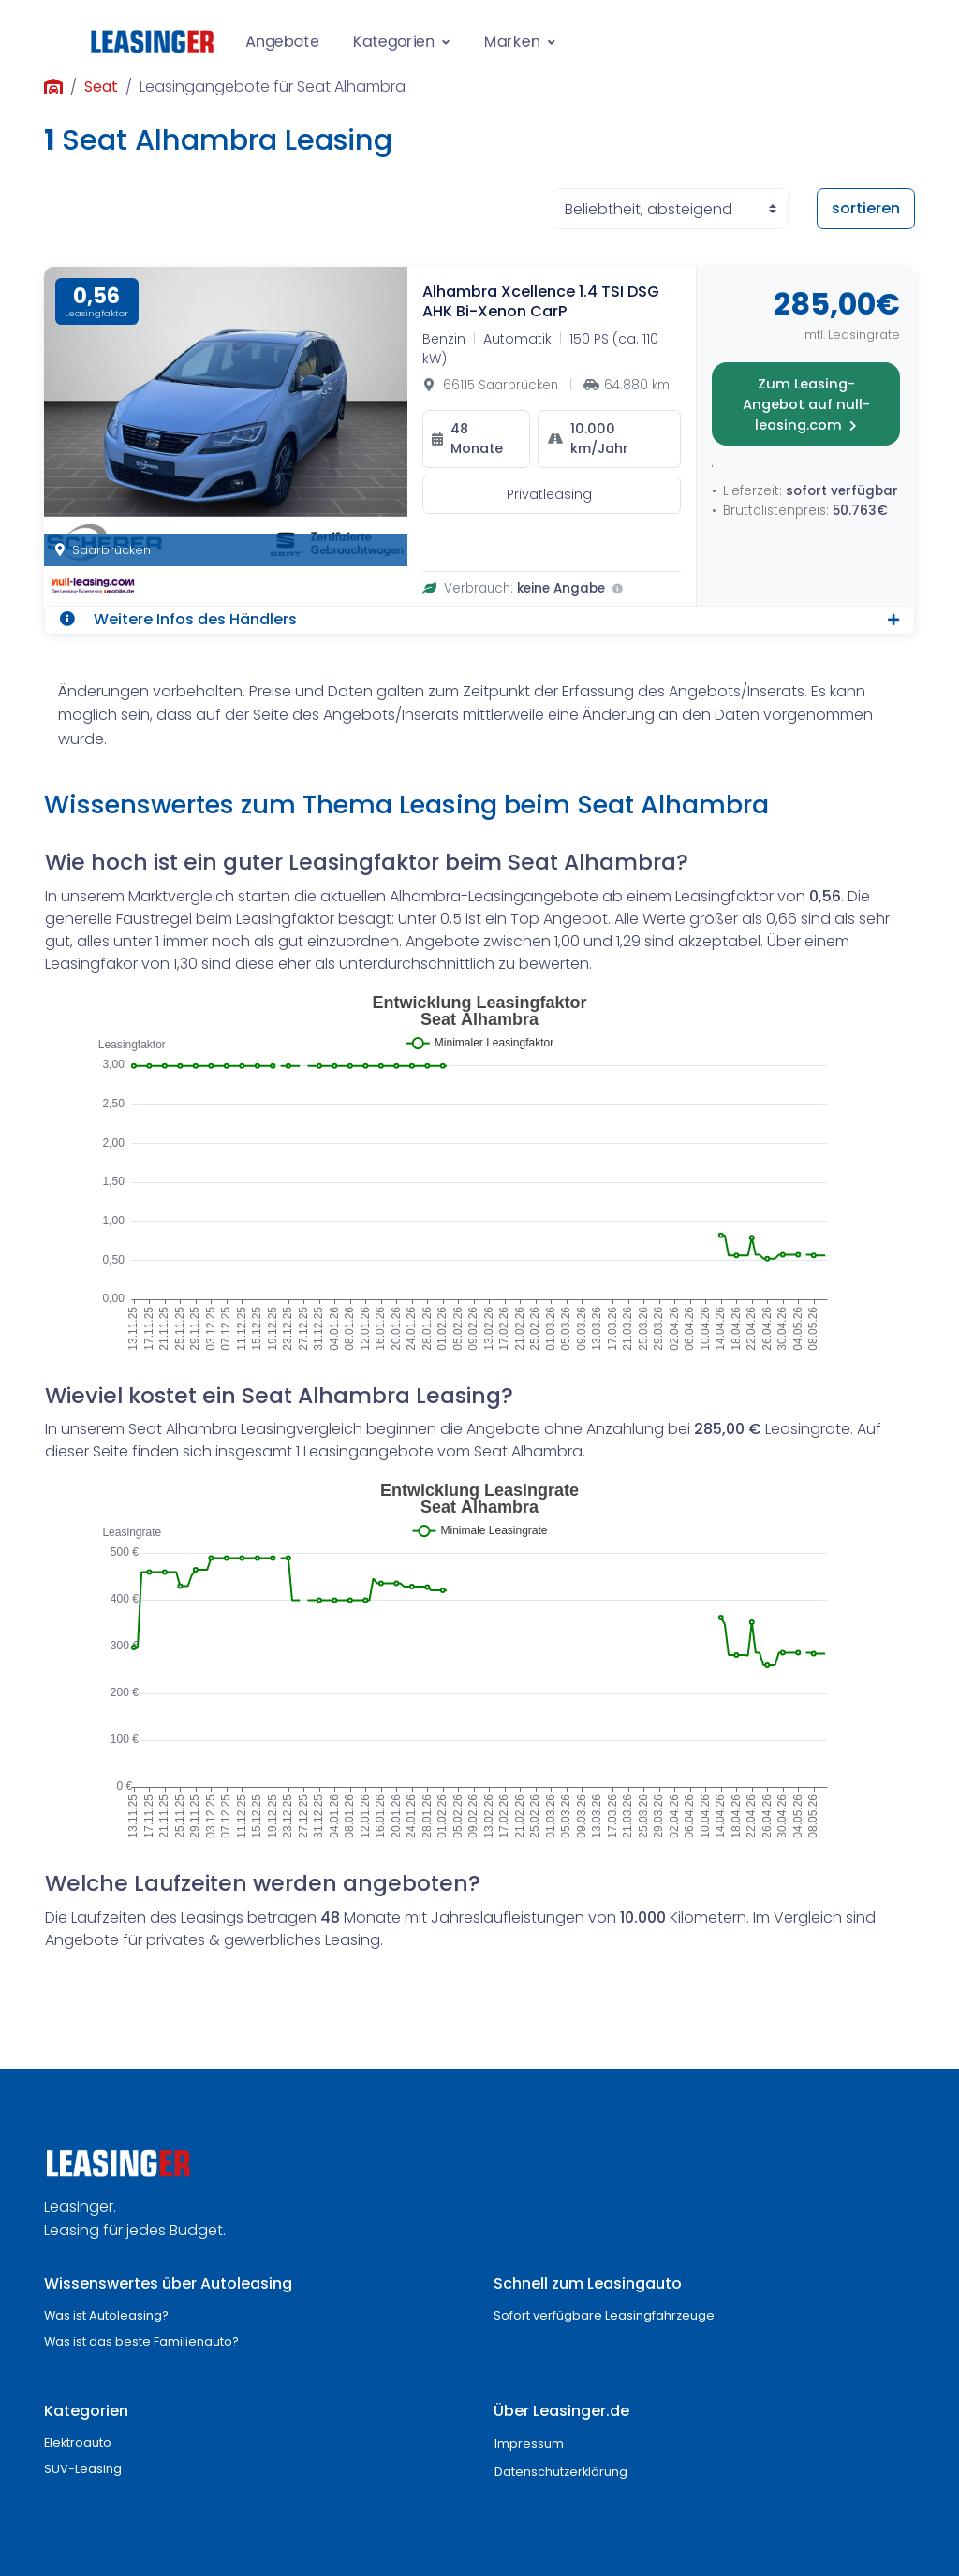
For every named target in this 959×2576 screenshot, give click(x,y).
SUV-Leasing (83, 2469)
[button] (479, 620)
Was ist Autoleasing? (106, 2315)
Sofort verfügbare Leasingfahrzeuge (604, 2315)
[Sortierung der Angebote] (671, 208)
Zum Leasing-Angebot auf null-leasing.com (806, 404)
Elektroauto (77, 2443)
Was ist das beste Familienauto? (141, 2341)
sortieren (866, 208)
